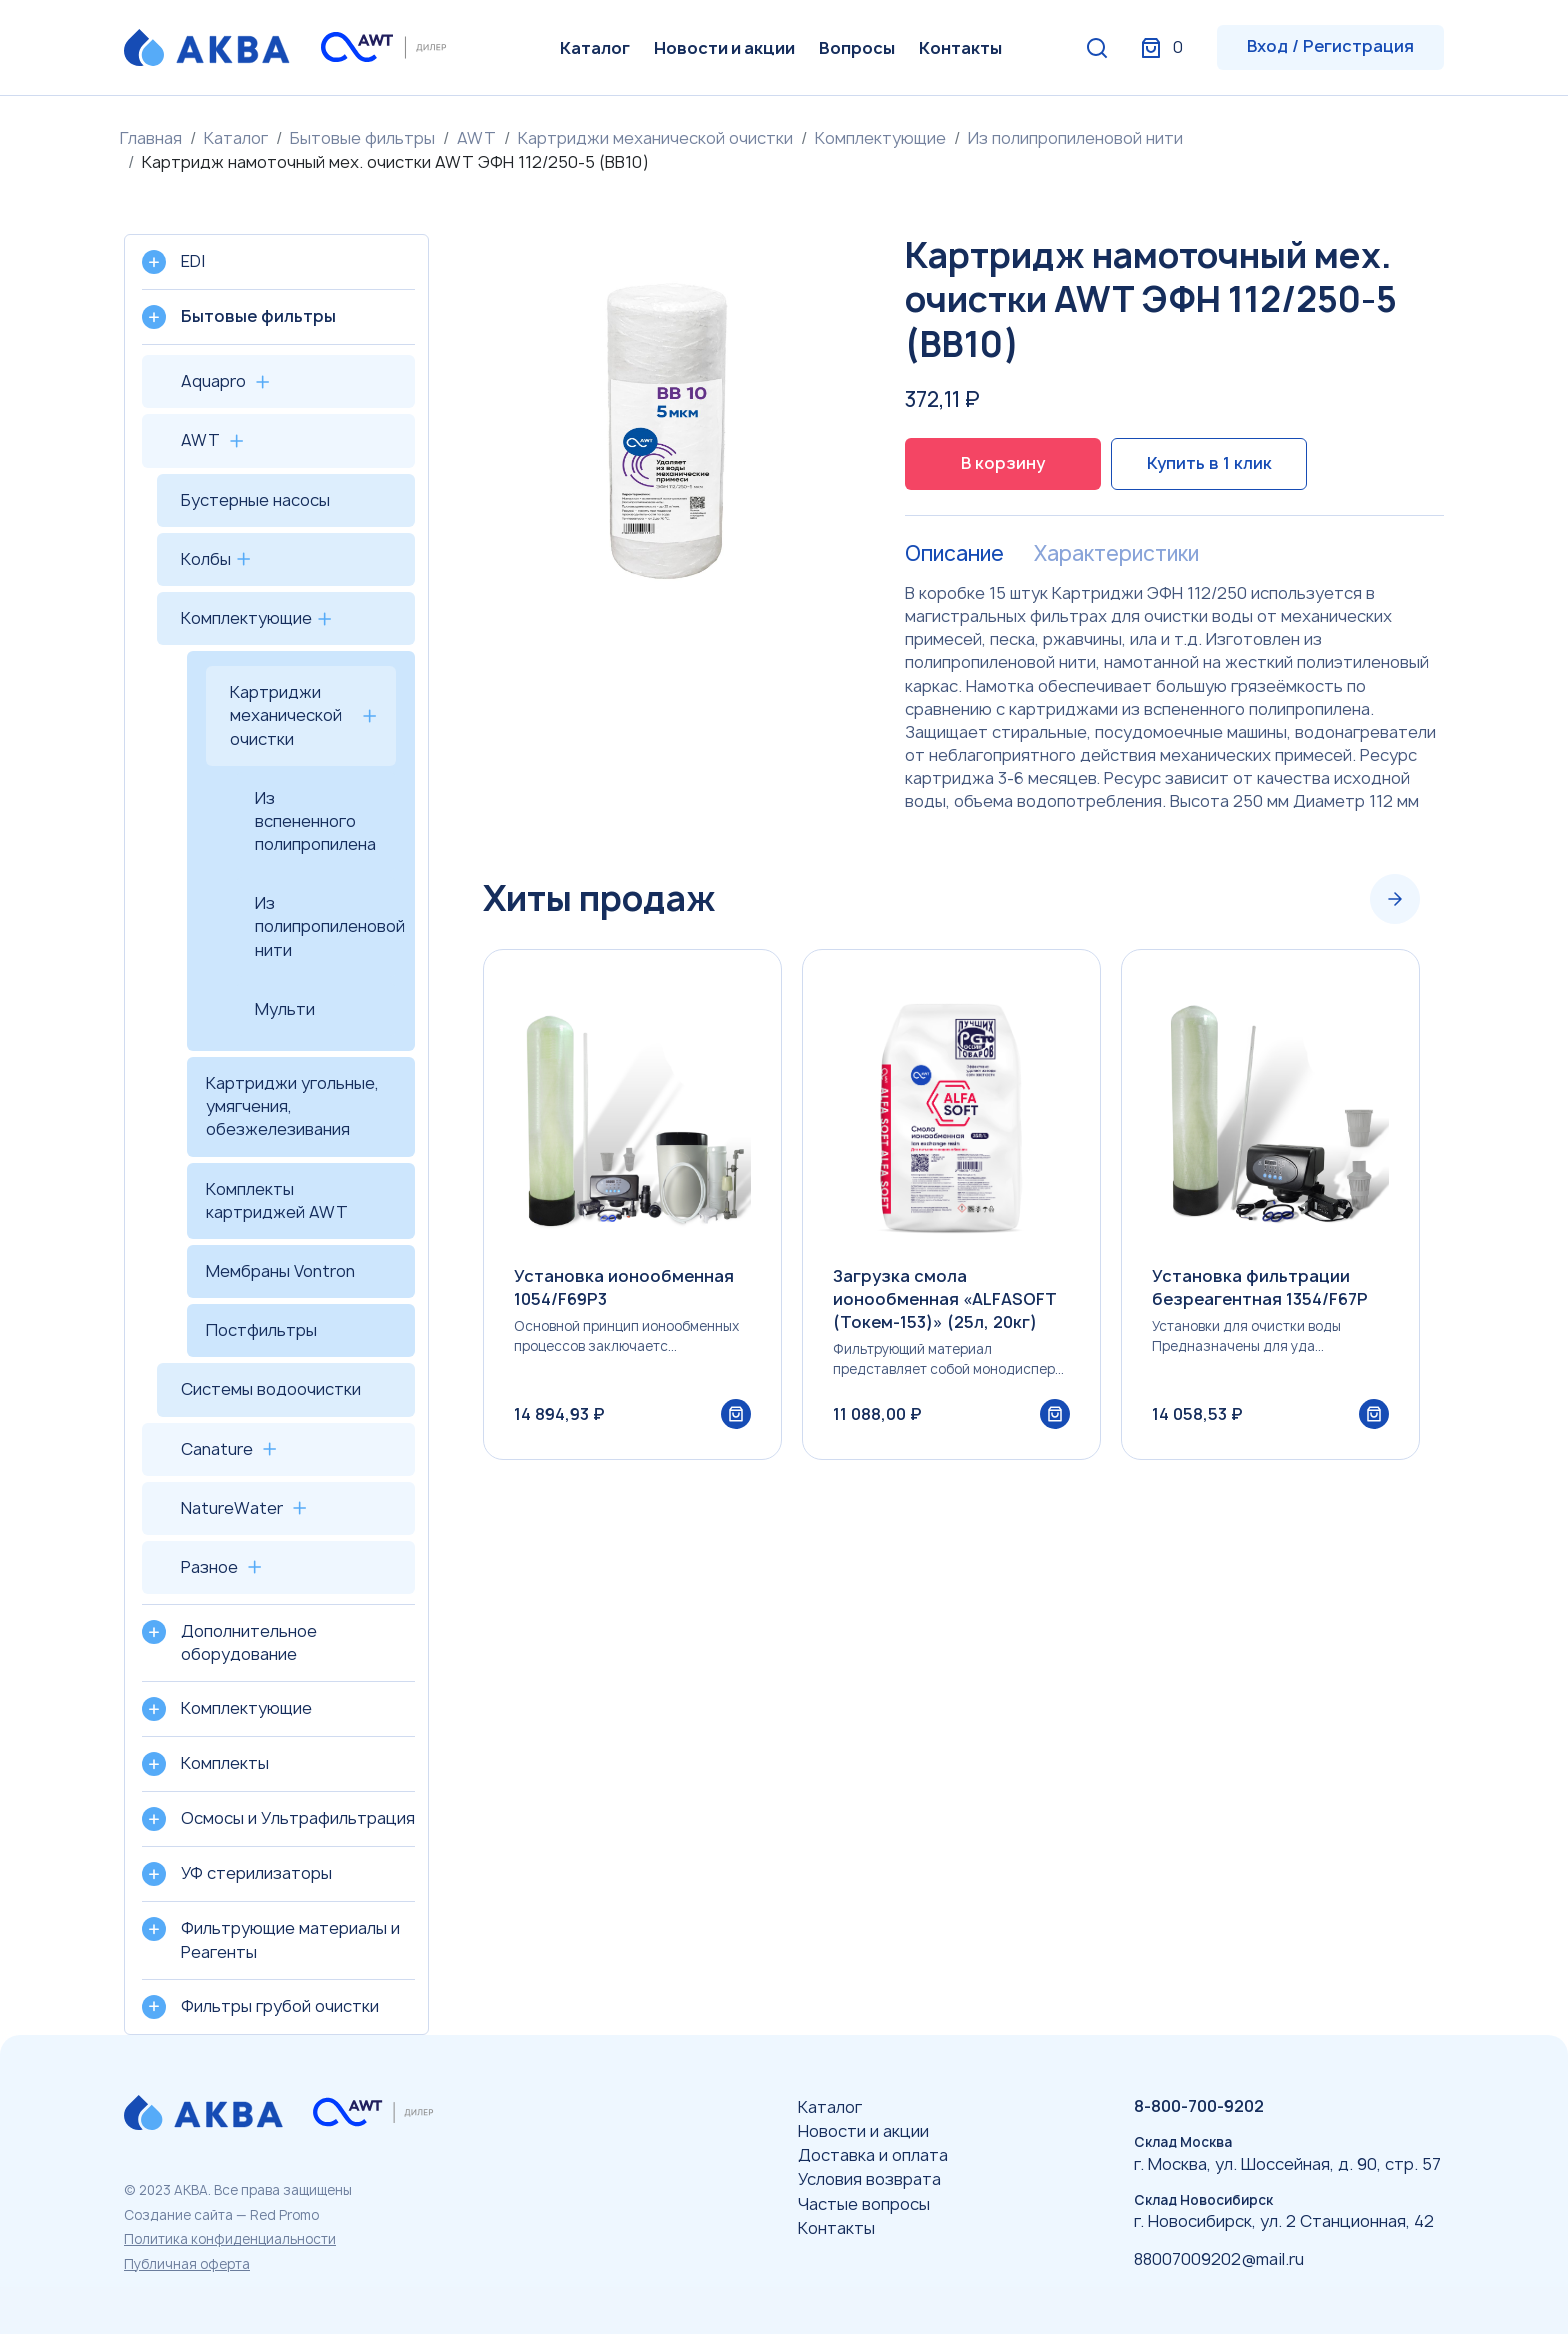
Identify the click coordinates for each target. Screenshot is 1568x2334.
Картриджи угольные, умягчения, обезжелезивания (292, 1106)
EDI (193, 261)
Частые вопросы (864, 2204)
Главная (151, 138)
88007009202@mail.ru (1219, 2259)
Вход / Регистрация (1330, 46)
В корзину (1003, 463)
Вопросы (857, 48)
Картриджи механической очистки (655, 138)
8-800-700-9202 (1199, 2106)
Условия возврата (869, 2179)
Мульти (285, 1009)
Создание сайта (178, 2215)
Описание (954, 554)
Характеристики (1116, 554)
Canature (217, 1449)
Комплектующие (880, 138)
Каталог (595, 48)
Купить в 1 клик (1209, 463)
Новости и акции (724, 48)
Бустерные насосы (255, 500)
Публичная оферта (187, 2264)
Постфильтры (261, 1330)
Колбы (206, 559)
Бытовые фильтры (362, 138)
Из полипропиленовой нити (1075, 138)
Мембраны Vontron (280, 1271)
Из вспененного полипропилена (315, 821)
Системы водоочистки (271, 1389)
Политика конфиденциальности (230, 2239)
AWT (476, 138)
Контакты (960, 48)
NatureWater (232, 1508)
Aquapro (213, 381)
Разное (209, 1567)
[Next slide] (1395, 899)
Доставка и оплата (873, 2155)
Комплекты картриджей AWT (277, 1200)
